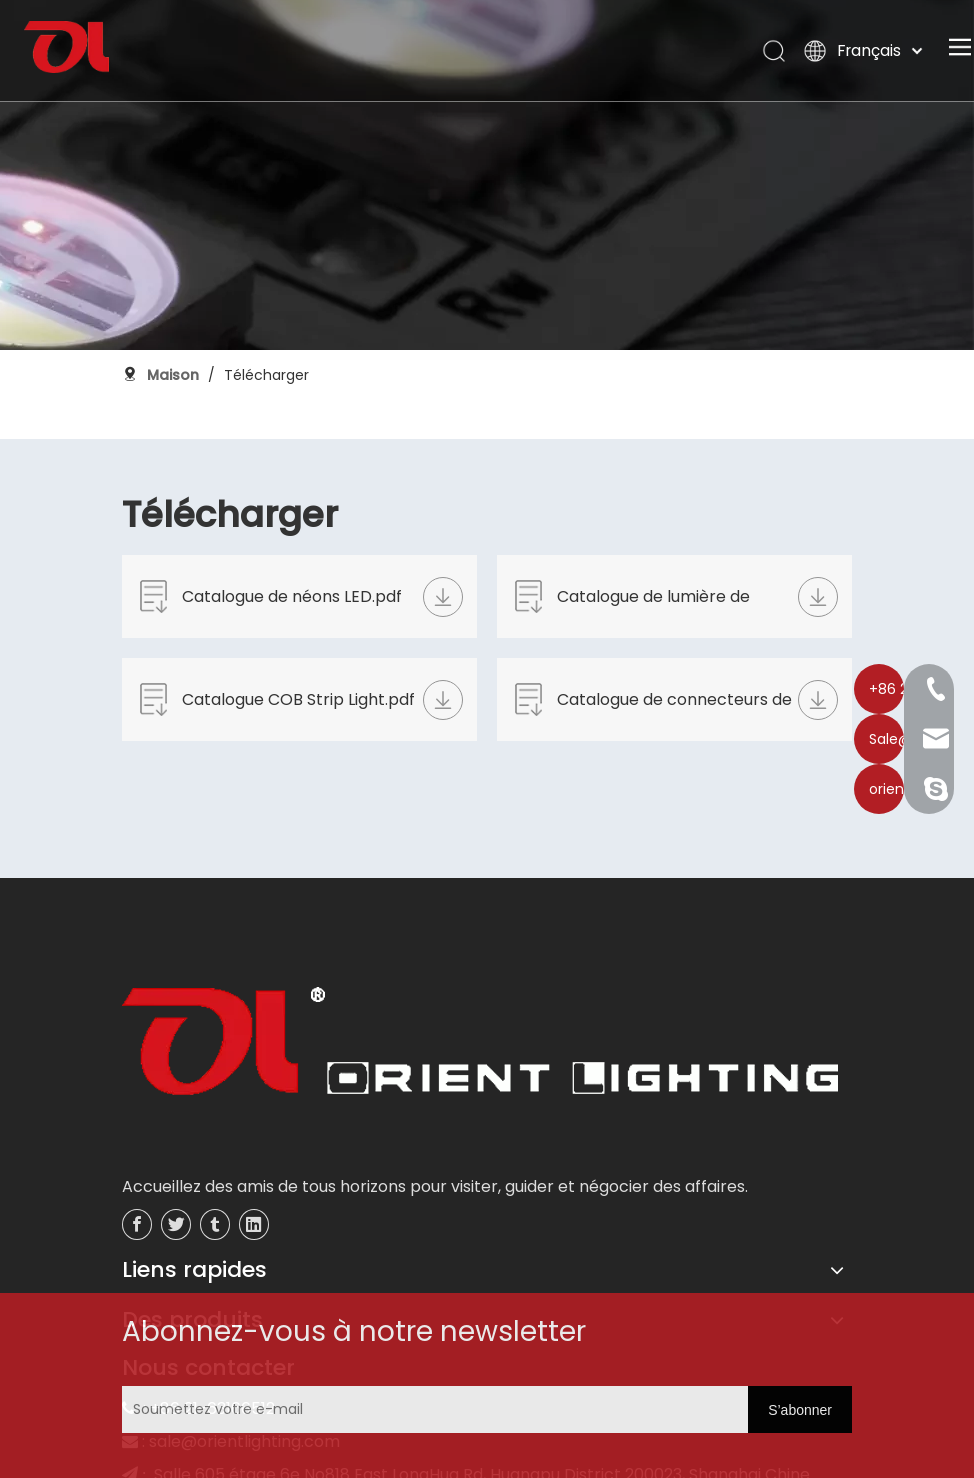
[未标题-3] (480, 1047)
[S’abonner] (800, 1409)
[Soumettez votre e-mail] (243, 1409)
